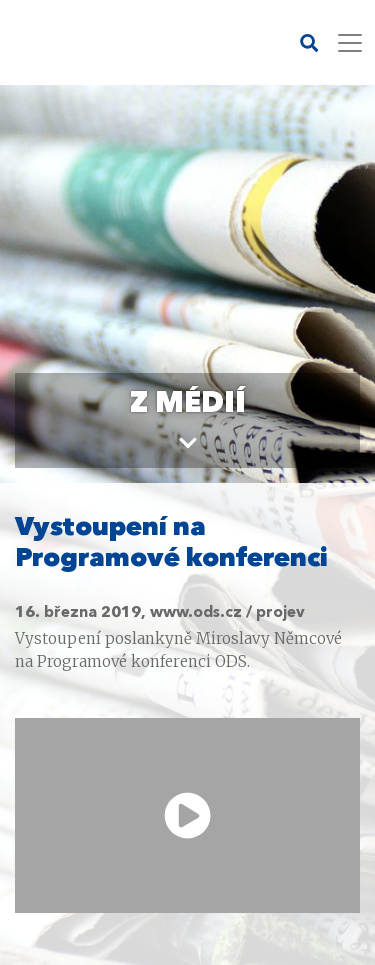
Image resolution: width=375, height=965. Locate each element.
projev (280, 613)
